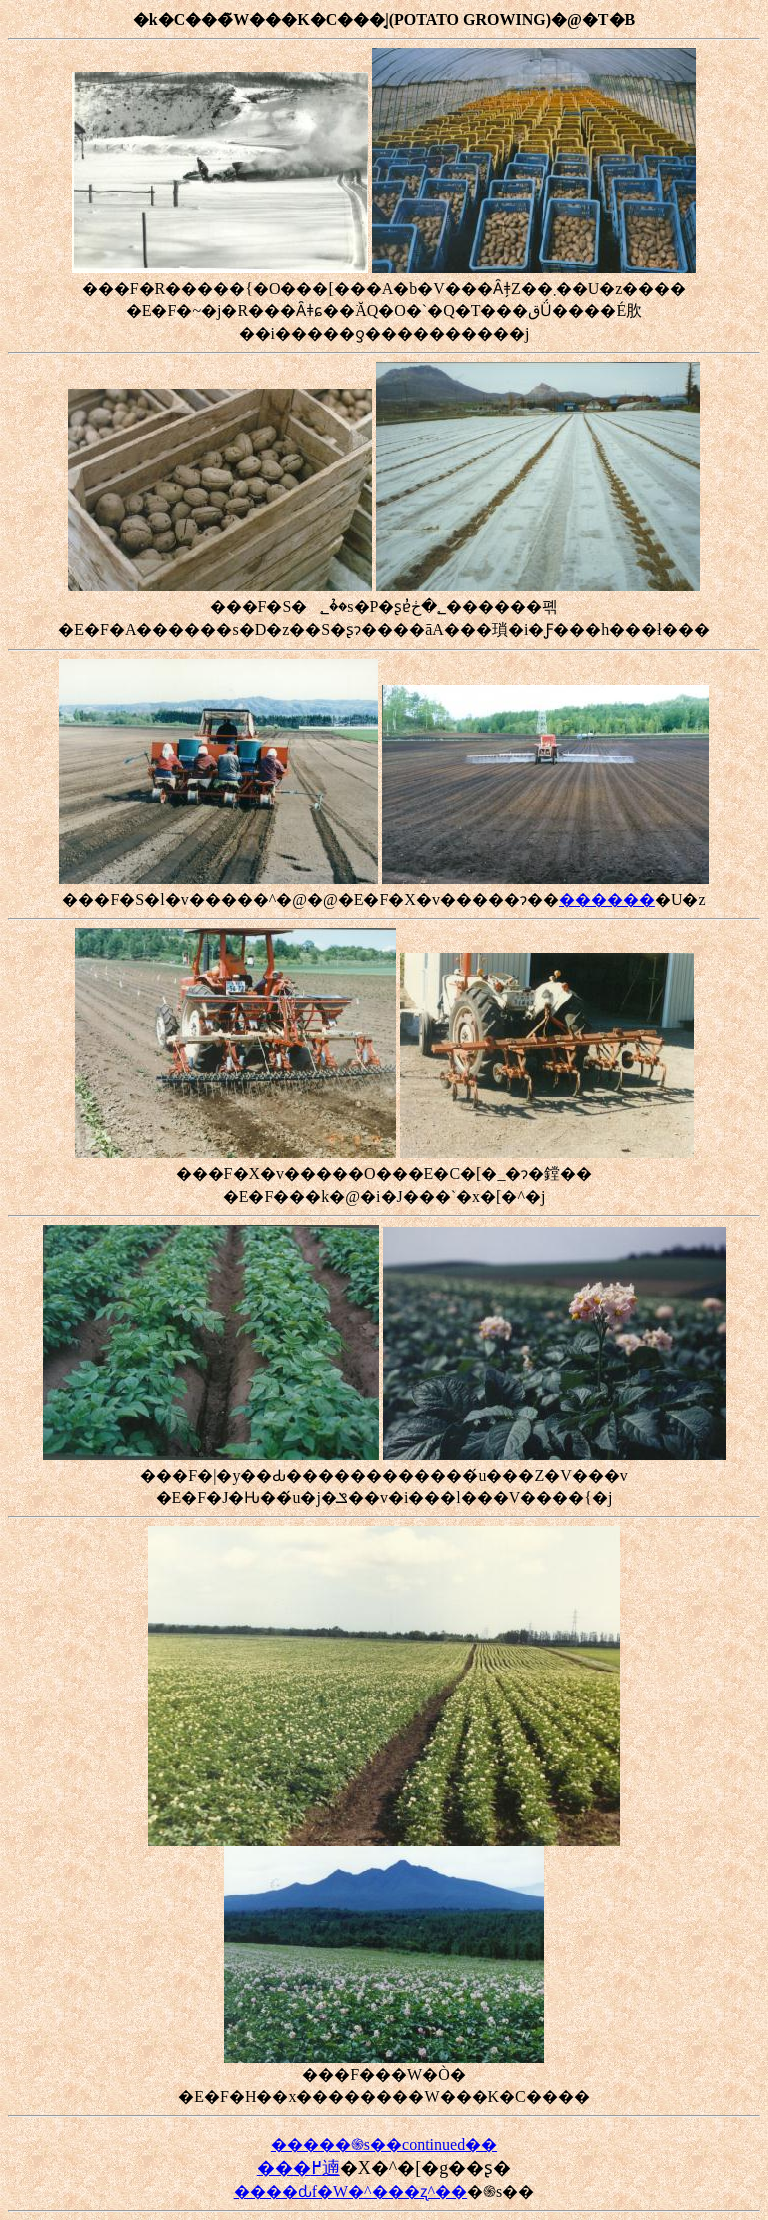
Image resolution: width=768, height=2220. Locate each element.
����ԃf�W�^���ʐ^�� (350, 2191)
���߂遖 (298, 2168)
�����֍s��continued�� (384, 2144)
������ (607, 899)
